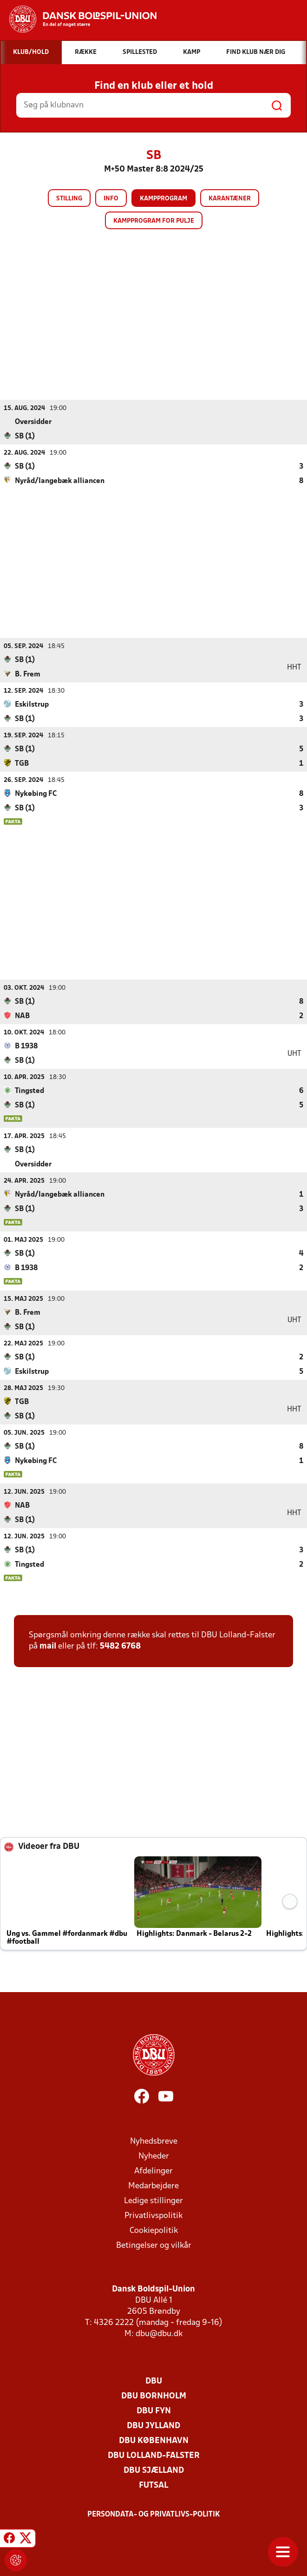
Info (111, 199)
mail (47, 1646)
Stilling (69, 199)
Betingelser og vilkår (153, 2245)
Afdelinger (153, 2171)
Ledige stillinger (153, 2201)
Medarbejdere (153, 2186)
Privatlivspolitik (153, 2215)
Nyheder (153, 2156)
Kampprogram (163, 199)
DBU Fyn (154, 2411)
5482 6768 (120, 1646)
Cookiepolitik (154, 2230)
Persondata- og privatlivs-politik (153, 2514)
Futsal (153, 2485)
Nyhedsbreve (153, 2141)
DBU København (154, 2440)
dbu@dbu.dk (159, 2334)
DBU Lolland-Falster (154, 2455)
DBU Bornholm (153, 2396)
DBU (153, 2381)
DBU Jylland (153, 2426)
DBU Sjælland (154, 2470)
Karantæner (230, 199)
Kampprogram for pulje (153, 221)
